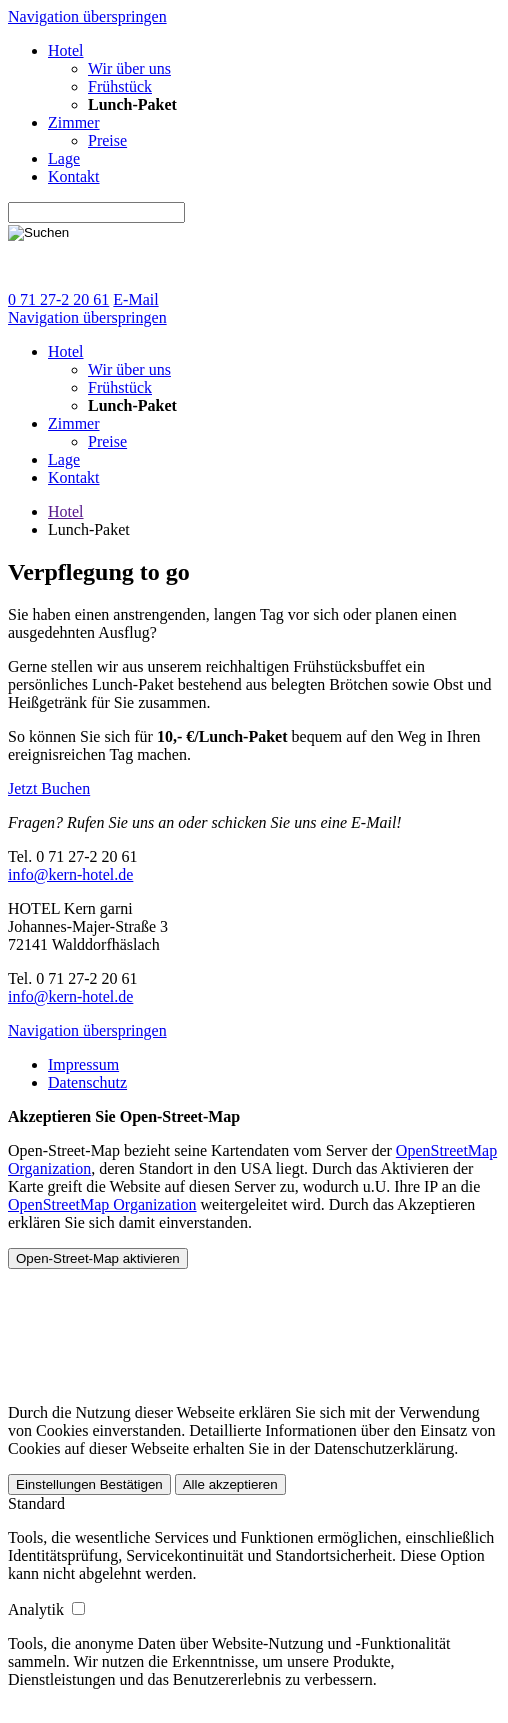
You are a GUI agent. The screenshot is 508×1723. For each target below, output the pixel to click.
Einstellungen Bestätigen (89, 1484)
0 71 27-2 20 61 (58, 299)
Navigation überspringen (87, 16)
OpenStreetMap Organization (102, 1204)
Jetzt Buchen (49, 788)
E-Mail (135, 299)
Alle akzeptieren (230, 1484)
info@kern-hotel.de (70, 874)
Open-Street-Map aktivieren (98, 1258)
